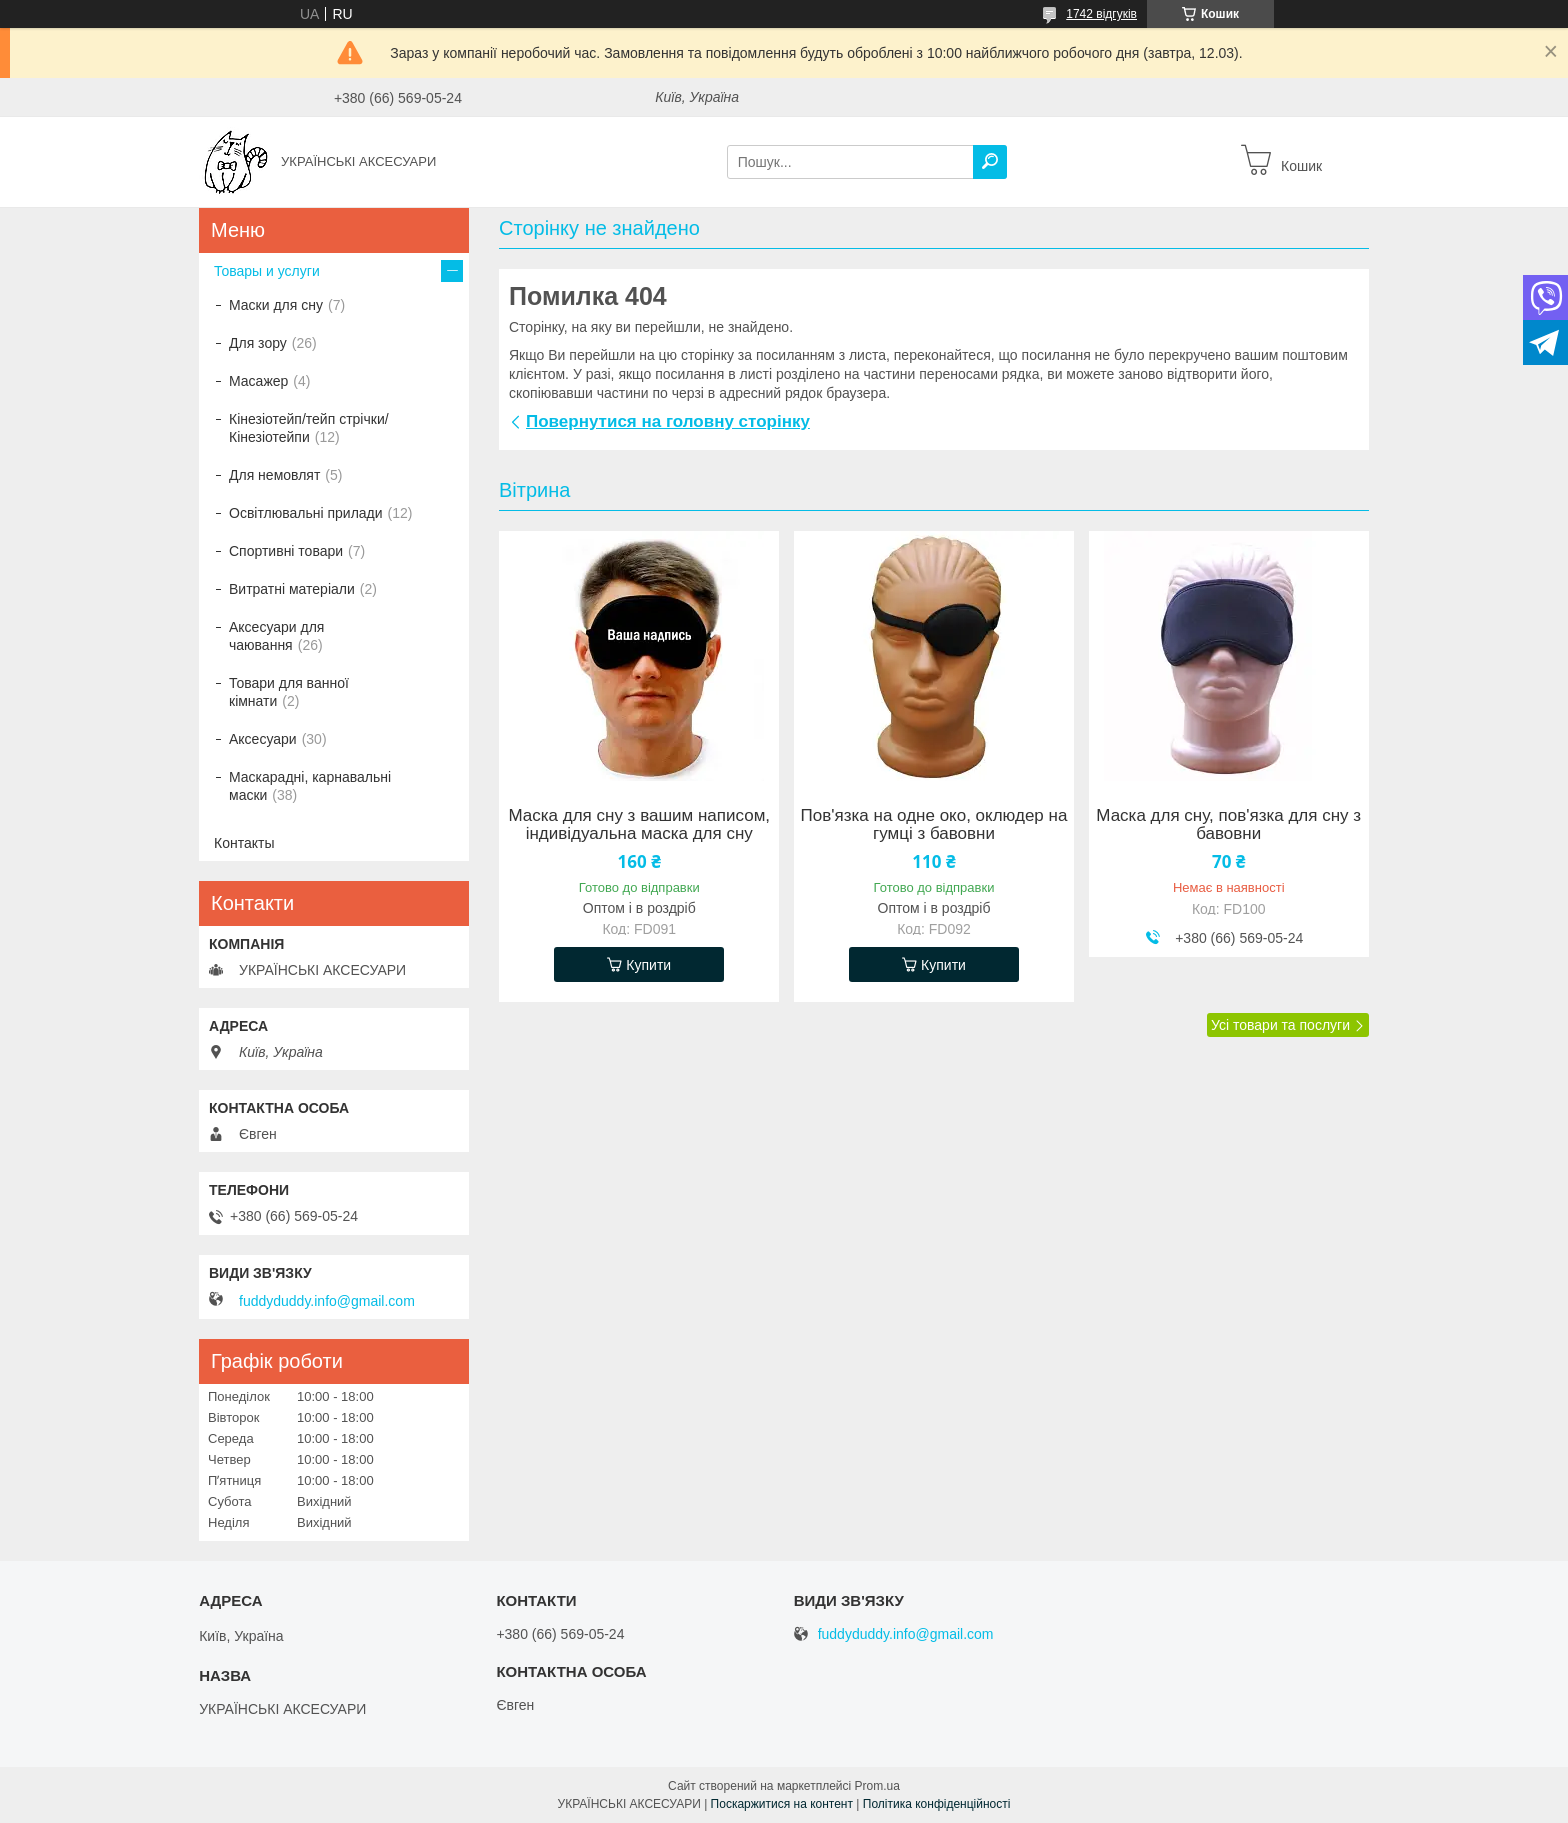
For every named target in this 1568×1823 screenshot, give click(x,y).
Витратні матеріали (292, 589)
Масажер (258, 381)
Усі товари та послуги (1280, 1025)
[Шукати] (990, 162)
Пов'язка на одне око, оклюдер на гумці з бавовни (934, 825)
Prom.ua (877, 1786)
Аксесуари (263, 739)
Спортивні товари (286, 551)
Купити (648, 965)
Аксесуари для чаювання (276, 636)
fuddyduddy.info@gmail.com (327, 1301)
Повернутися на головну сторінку (668, 421)
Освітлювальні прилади (306, 513)
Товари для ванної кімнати (289, 692)
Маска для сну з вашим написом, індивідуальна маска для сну (639, 825)
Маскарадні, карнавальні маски (310, 786)
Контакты (244, 843)
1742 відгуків (1101, 14)
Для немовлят (274, 475)
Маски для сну (276, 305)
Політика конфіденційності (937, 1804)
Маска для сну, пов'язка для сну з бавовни (1228, 825)
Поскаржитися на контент (782, 1804)
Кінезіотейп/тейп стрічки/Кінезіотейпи (309, 428)
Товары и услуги (267, 271)
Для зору (258, 343)
